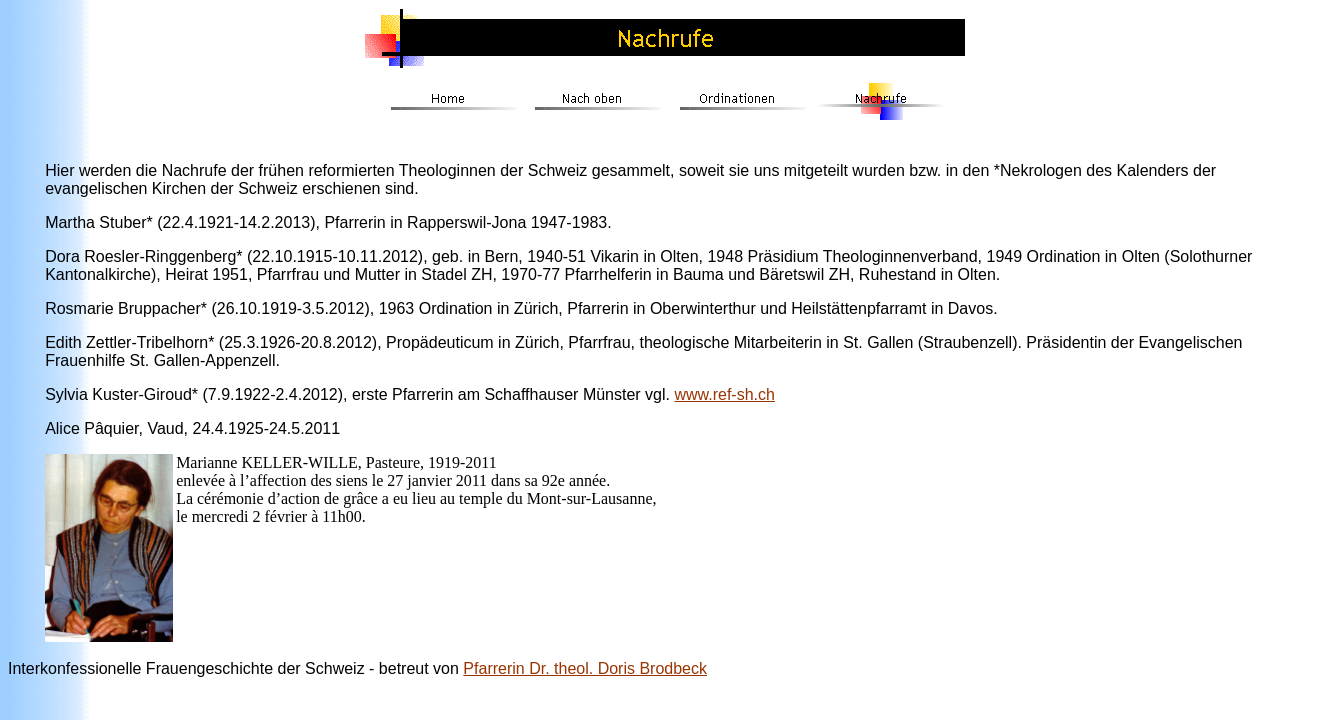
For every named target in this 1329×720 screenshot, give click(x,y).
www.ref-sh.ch (724, 394)
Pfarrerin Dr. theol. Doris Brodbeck (585, 668)
